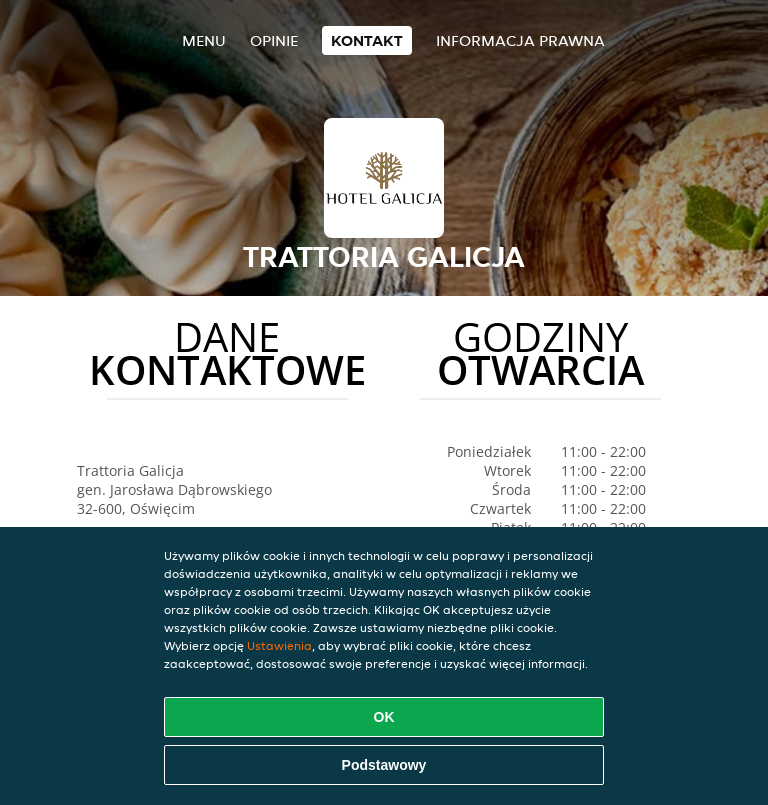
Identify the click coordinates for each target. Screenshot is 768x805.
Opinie (274, 40)
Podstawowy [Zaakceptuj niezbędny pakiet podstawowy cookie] (384, 765)
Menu (204, 40)
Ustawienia (279, 645)
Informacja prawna (520, 40)
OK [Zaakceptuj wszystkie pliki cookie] (384, 717)
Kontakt (367, 40)
